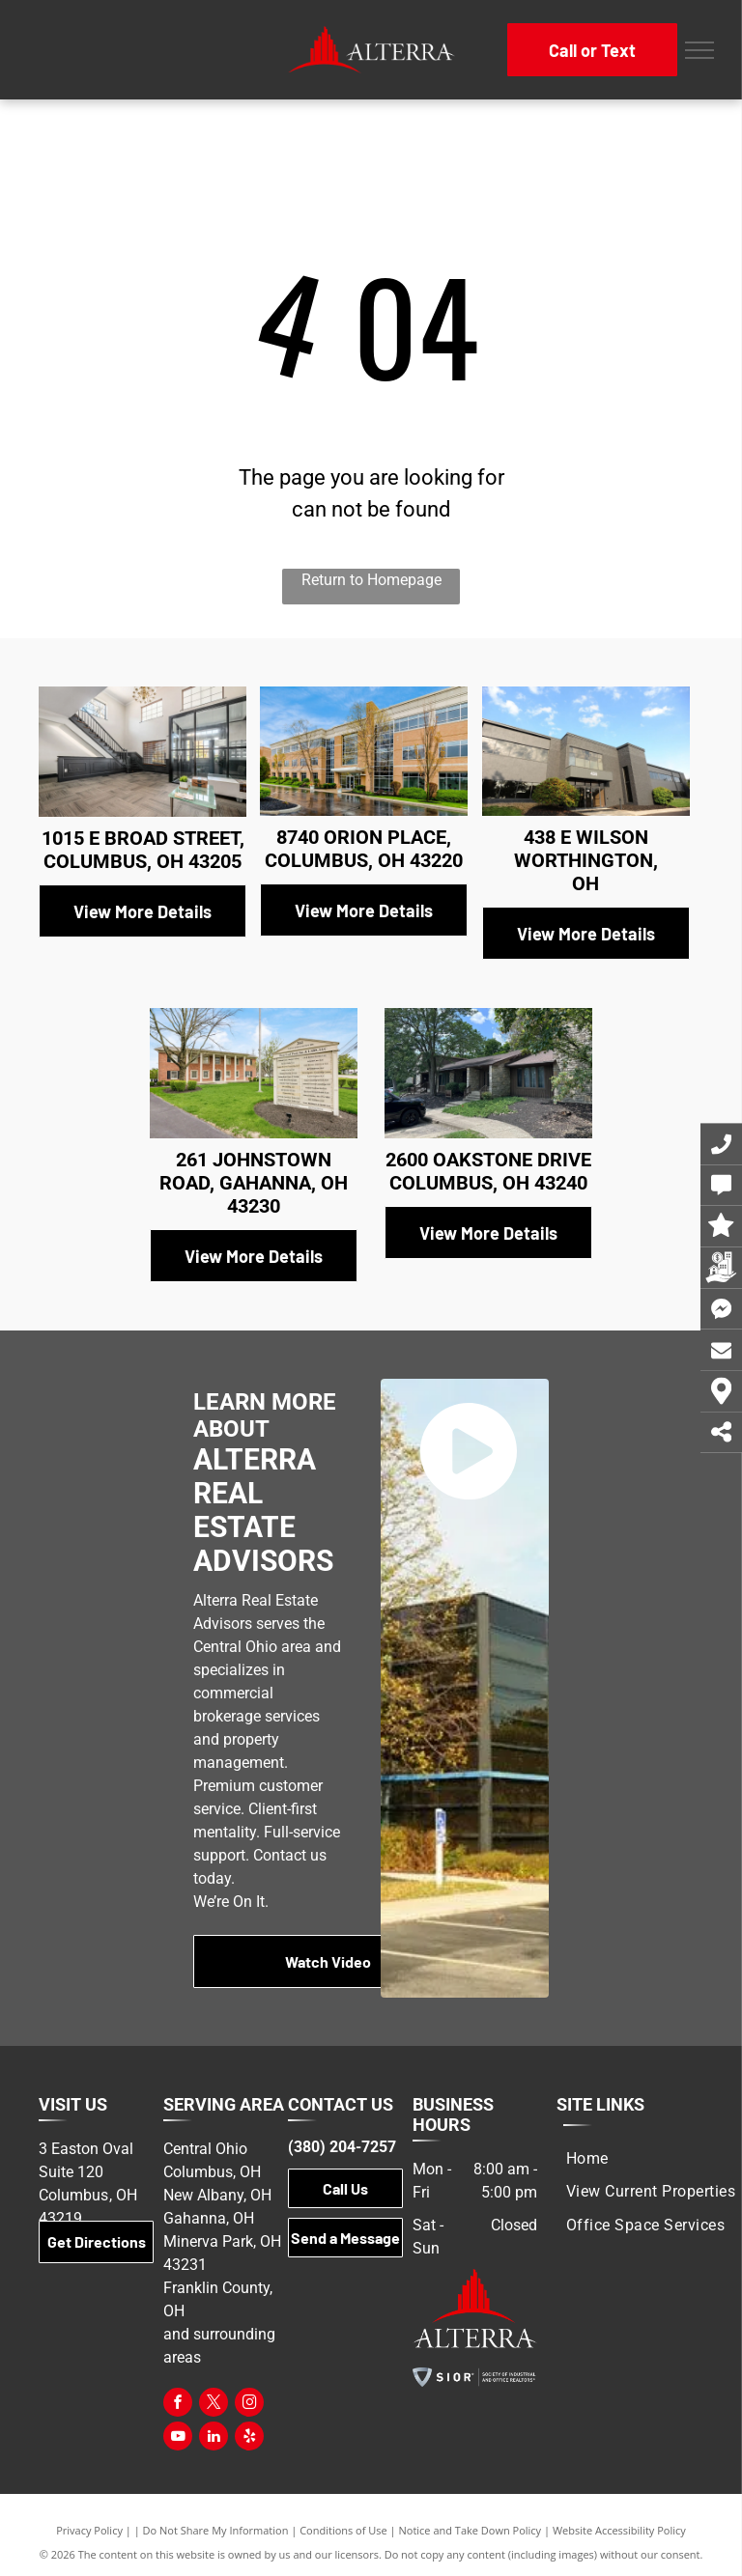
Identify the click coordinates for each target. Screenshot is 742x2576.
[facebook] (177, 2405)
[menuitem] (587, 2158)
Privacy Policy (89, 2530)
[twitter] (213, 2405)
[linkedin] (213, 2438)
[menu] (699, 50)
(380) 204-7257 (342, 2147)
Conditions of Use (343, 2530)
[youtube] (177, 2438)
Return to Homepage (371, 580)
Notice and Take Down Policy (470, 2530)
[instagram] (249, 2405)
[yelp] (249, 2438)
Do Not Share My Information (216, 2530)
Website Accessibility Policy (619, 2530)
